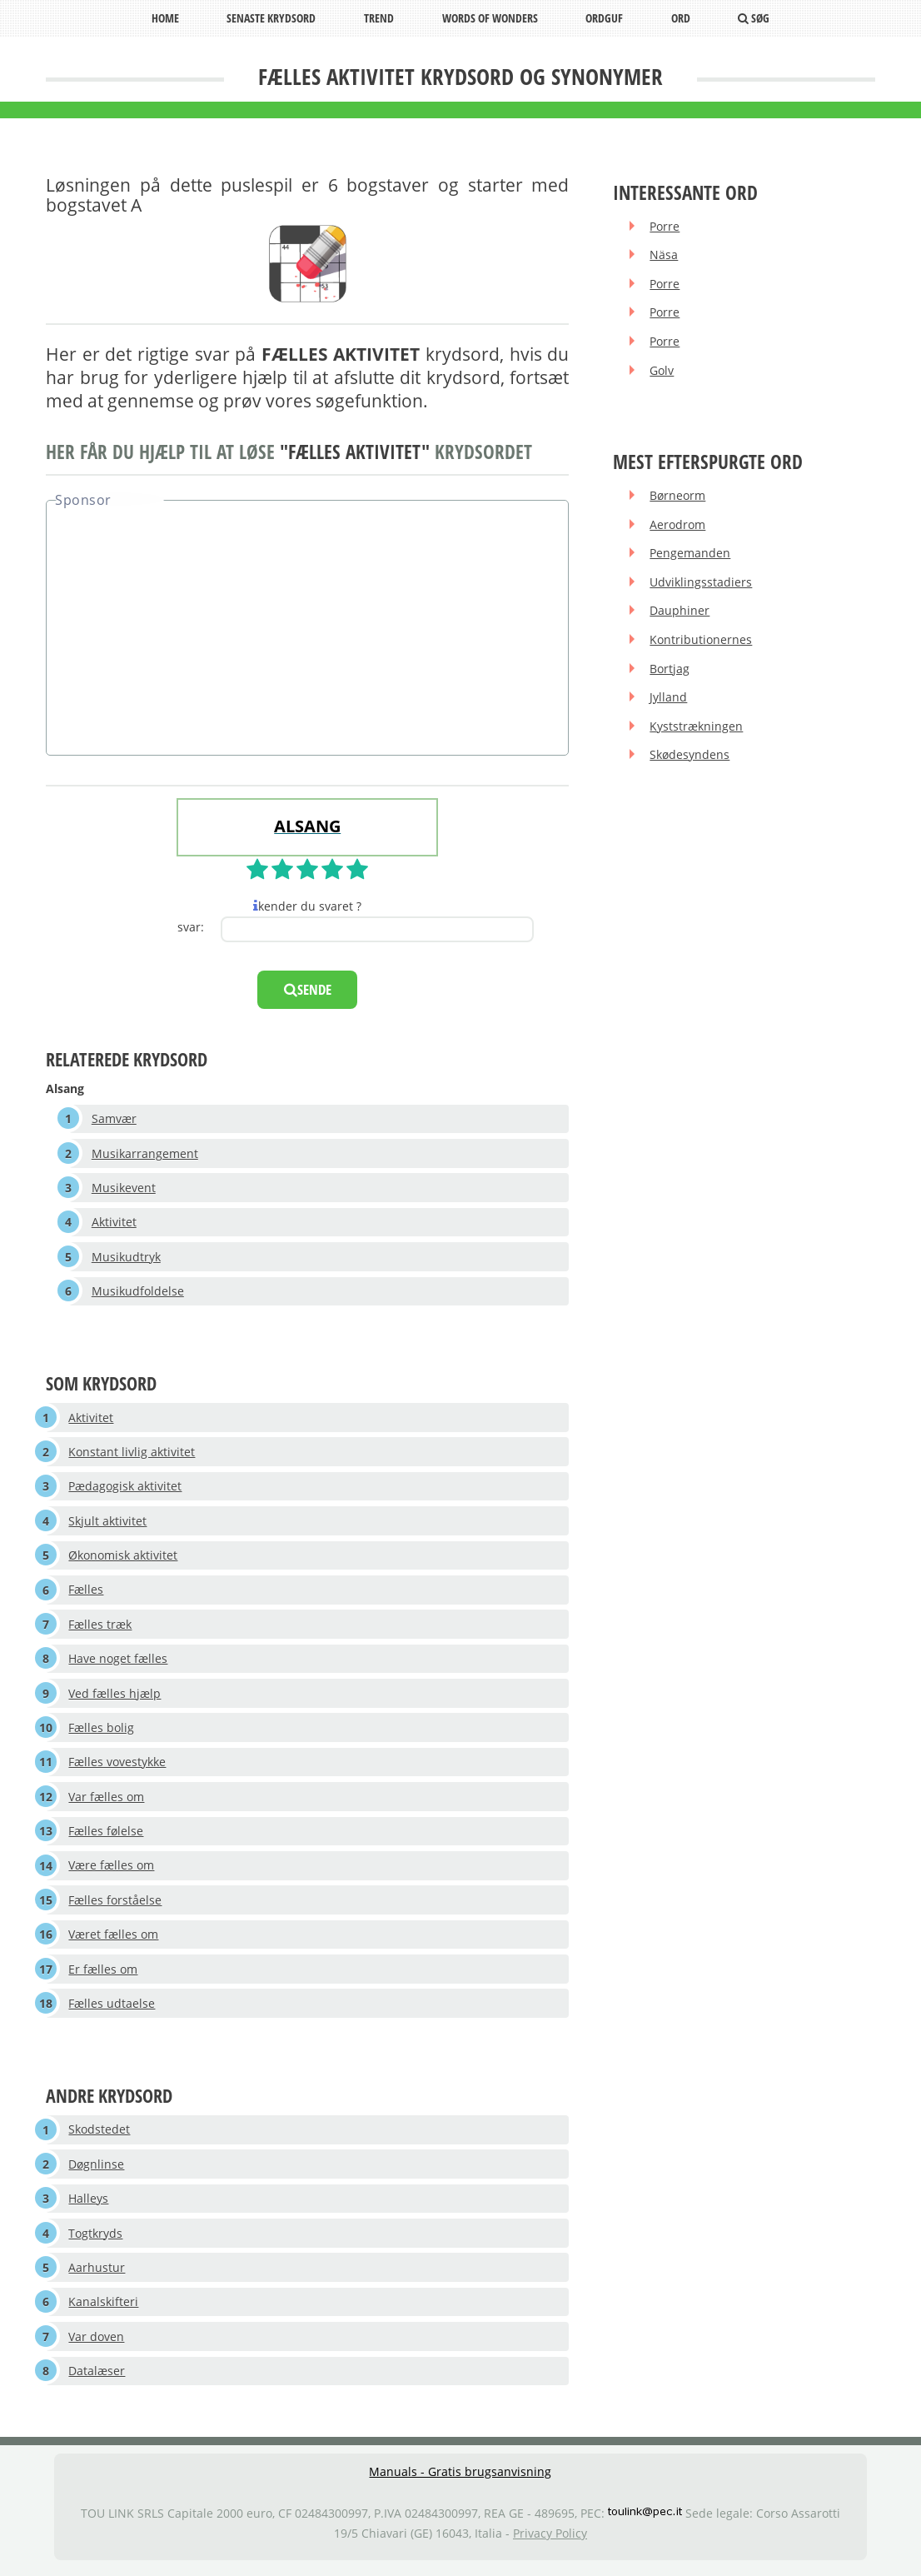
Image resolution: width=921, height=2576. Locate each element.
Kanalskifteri (104, 2308)
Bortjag (670, 670)
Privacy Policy (550, 2541)
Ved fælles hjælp (115, 1696)
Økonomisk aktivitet (123, 1557)
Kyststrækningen (697, 728)
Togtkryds (96, 2239)
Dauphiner (680, 613)
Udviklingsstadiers (701, 584)
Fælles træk (100, 1627)
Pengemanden (690, 554)
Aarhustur (97, 2273)
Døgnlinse (97, 2169)
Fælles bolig (102, 1731)
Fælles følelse (106, 1835)
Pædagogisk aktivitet (125, 1487)
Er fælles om (103, 1973)
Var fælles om (107, 1800)
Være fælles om (112, 1869)
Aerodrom (678, 525)
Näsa (664, 254)
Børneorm (678, 496)
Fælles (86, 1592)
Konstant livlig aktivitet (132, 1453)
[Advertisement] (307, 629)
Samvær (114, 1118)
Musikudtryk (126, 1258)
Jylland (669, 699)
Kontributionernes (701, 641)
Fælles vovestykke (118, 1766)
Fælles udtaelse (112, 2008)
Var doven (97, 2343)
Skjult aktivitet (108, 1522)
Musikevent (124, 1188)
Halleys (89, 2204)
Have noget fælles (118, 1662)
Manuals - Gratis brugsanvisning (460, 2478)
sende (307, 989)
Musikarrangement (145, 1153)
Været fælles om (114, 1939)
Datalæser (97, 2377)
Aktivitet (114, 1223)
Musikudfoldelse (138, 1292)
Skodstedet (100, 2135)
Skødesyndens (690, 758)
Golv (662, 371)
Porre (665, 226)
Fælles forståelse (115, 1904)
